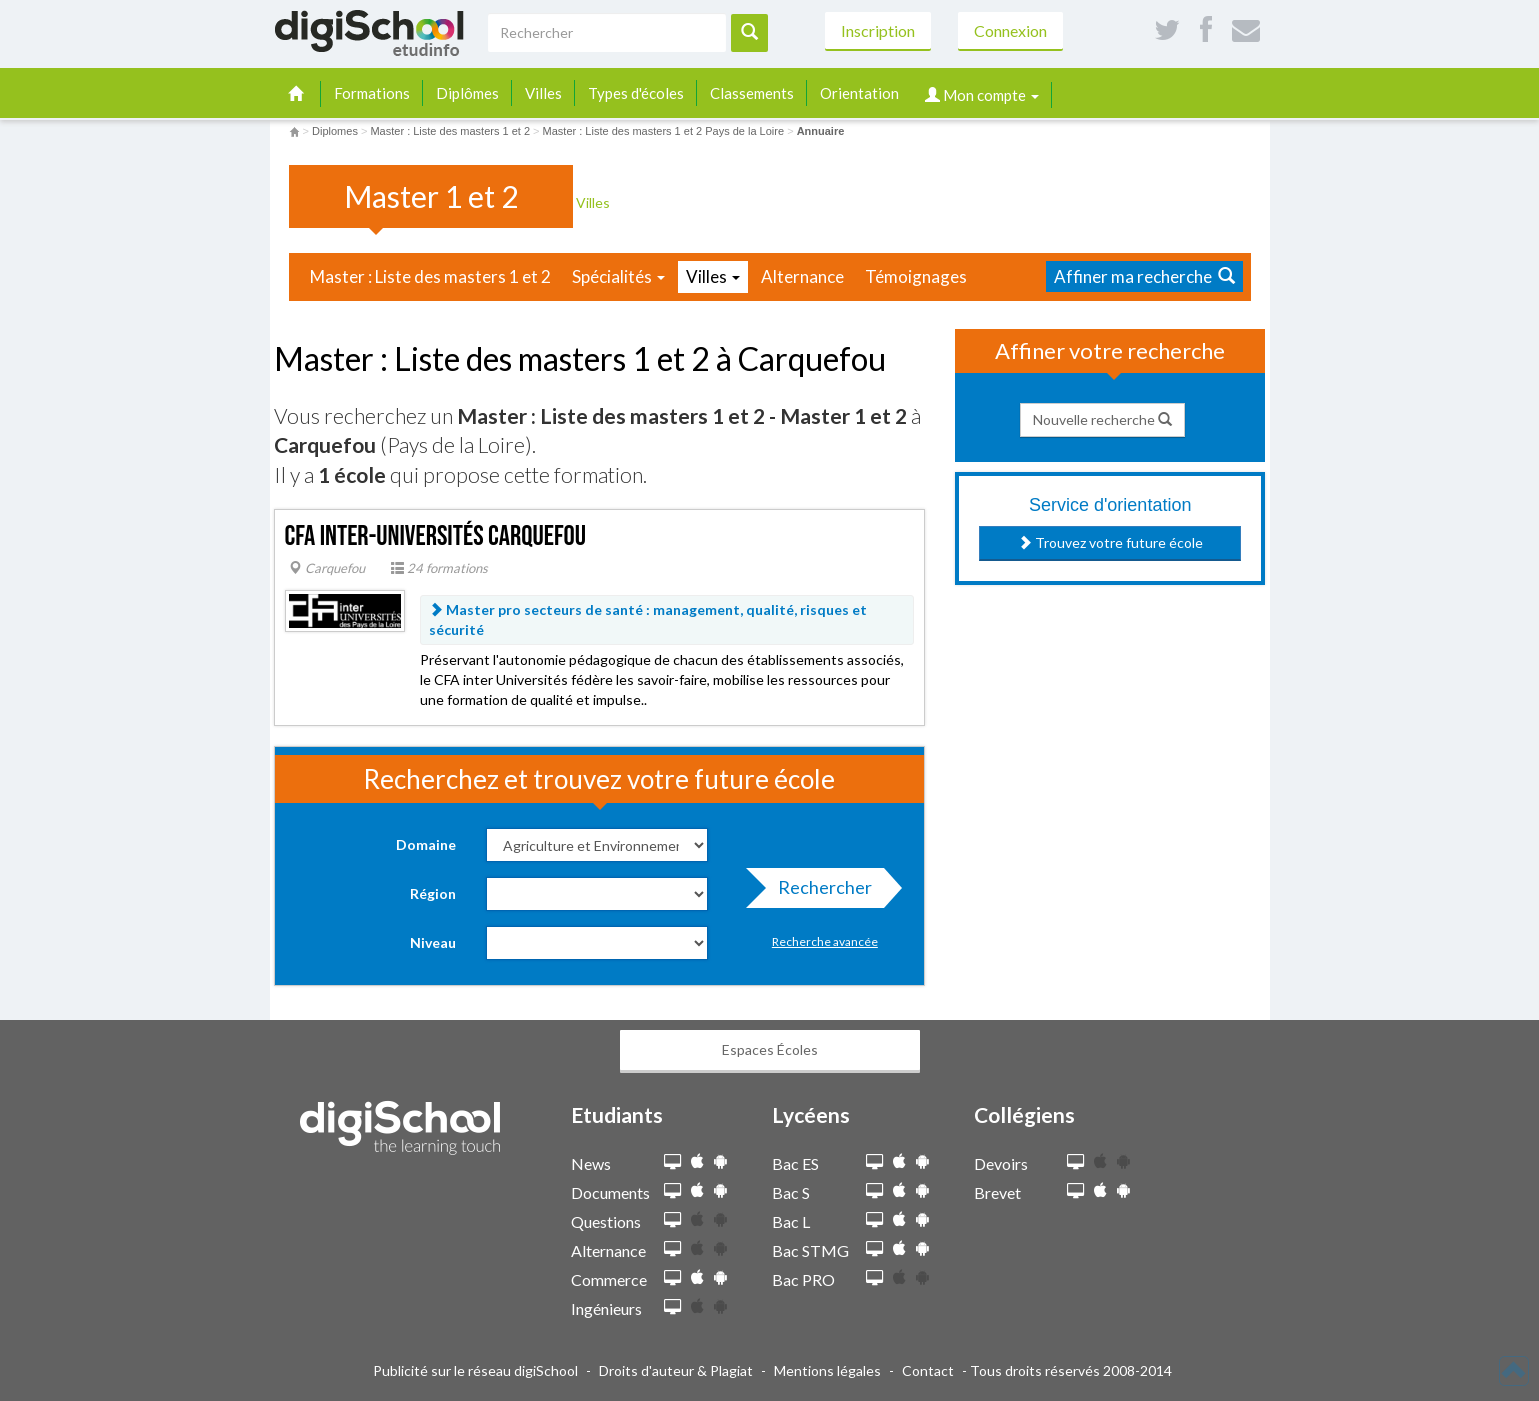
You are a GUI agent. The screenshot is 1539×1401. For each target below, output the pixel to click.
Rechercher (819, 892)
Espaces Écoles (770, 1049)
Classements (752, 93)
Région (433, 893)
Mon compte (982, 95)
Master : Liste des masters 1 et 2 (430, 276)
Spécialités (618, 276)
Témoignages (916, 276)
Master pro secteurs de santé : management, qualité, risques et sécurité (648, 619)
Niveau (433, 942)
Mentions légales (827, 1370)
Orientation (859, 93)
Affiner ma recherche (1144, 276)
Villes (543, 93)
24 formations (439, 568)
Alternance (802, 276)
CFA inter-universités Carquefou (435, 536)
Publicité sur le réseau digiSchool (475, 1370)
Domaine (426, 844)
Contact (928, 1370)
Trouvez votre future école (1110, 542)
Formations (372, 93)
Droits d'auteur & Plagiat (676, 1370)
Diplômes (467, 93)
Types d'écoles (636, 93)
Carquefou (327, 568)
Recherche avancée (825, 941)
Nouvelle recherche (1102, 419)
